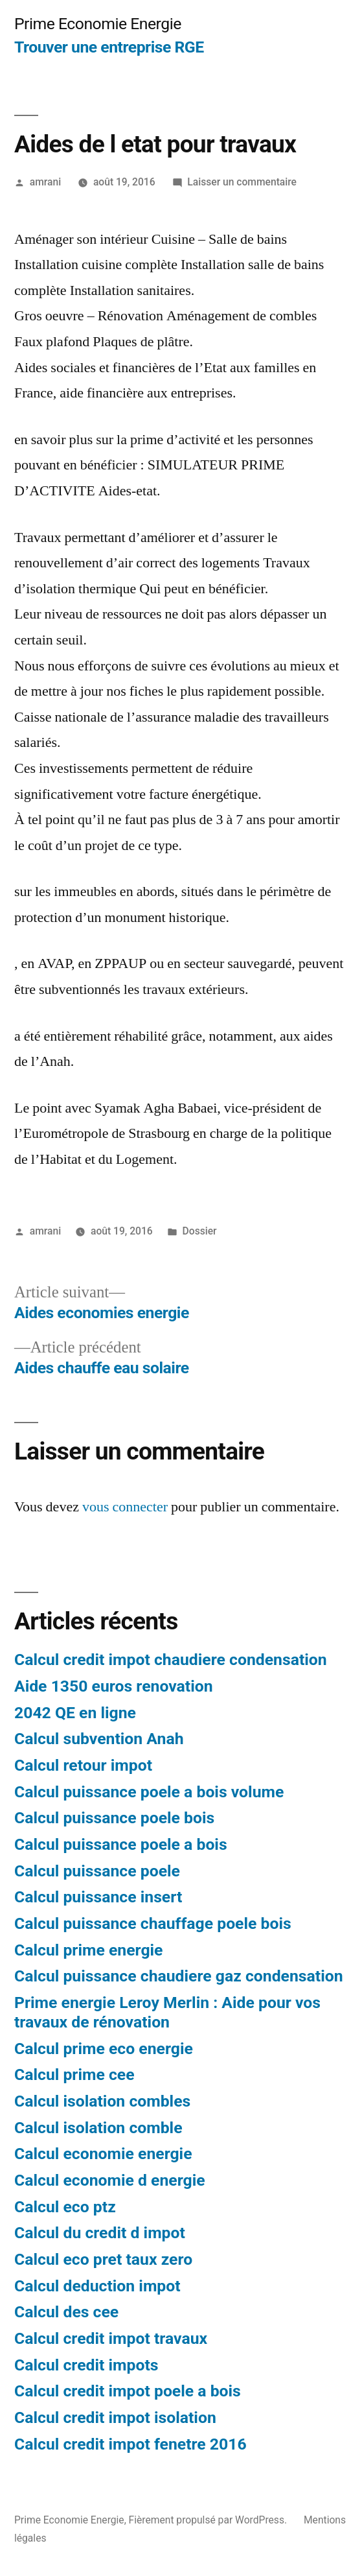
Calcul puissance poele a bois (120, 1844)
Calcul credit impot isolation (115, 2417)
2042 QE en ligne (75, 1712)
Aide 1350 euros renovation (113, 1686)
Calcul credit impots (86, 2365)
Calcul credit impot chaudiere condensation (170, 1659)
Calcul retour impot (83, 1765)
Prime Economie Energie (97, 23)
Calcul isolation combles (102, 2101)
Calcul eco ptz (65, 2206)
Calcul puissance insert (98, 1896)
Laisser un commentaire (242, 182)
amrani (45, 182)
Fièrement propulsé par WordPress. (209, 2520)
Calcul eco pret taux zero (103, 2259)
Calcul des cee (66, 2311)
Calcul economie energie (103, 2153)
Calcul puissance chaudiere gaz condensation (178, 1976)
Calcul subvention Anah (99, 1738)
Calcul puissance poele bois (114, 1817)
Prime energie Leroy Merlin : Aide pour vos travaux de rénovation (167, 2012)
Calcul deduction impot (97, 2285)
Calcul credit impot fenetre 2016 (130, 2444)
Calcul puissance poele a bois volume (149, 1791)
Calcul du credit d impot (99, 2232)
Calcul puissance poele (97, 1870)
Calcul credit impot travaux (110, 2338)
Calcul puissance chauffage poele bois (152, 1923)
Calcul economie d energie (109, 2180)
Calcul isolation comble (98, 2127)
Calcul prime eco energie (103, 2048)
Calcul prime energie (88, 1950)
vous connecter (125, 1507)
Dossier (200, 1231)
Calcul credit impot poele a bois (127, 2390)
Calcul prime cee (74, 2074)
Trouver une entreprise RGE (109, 47)
